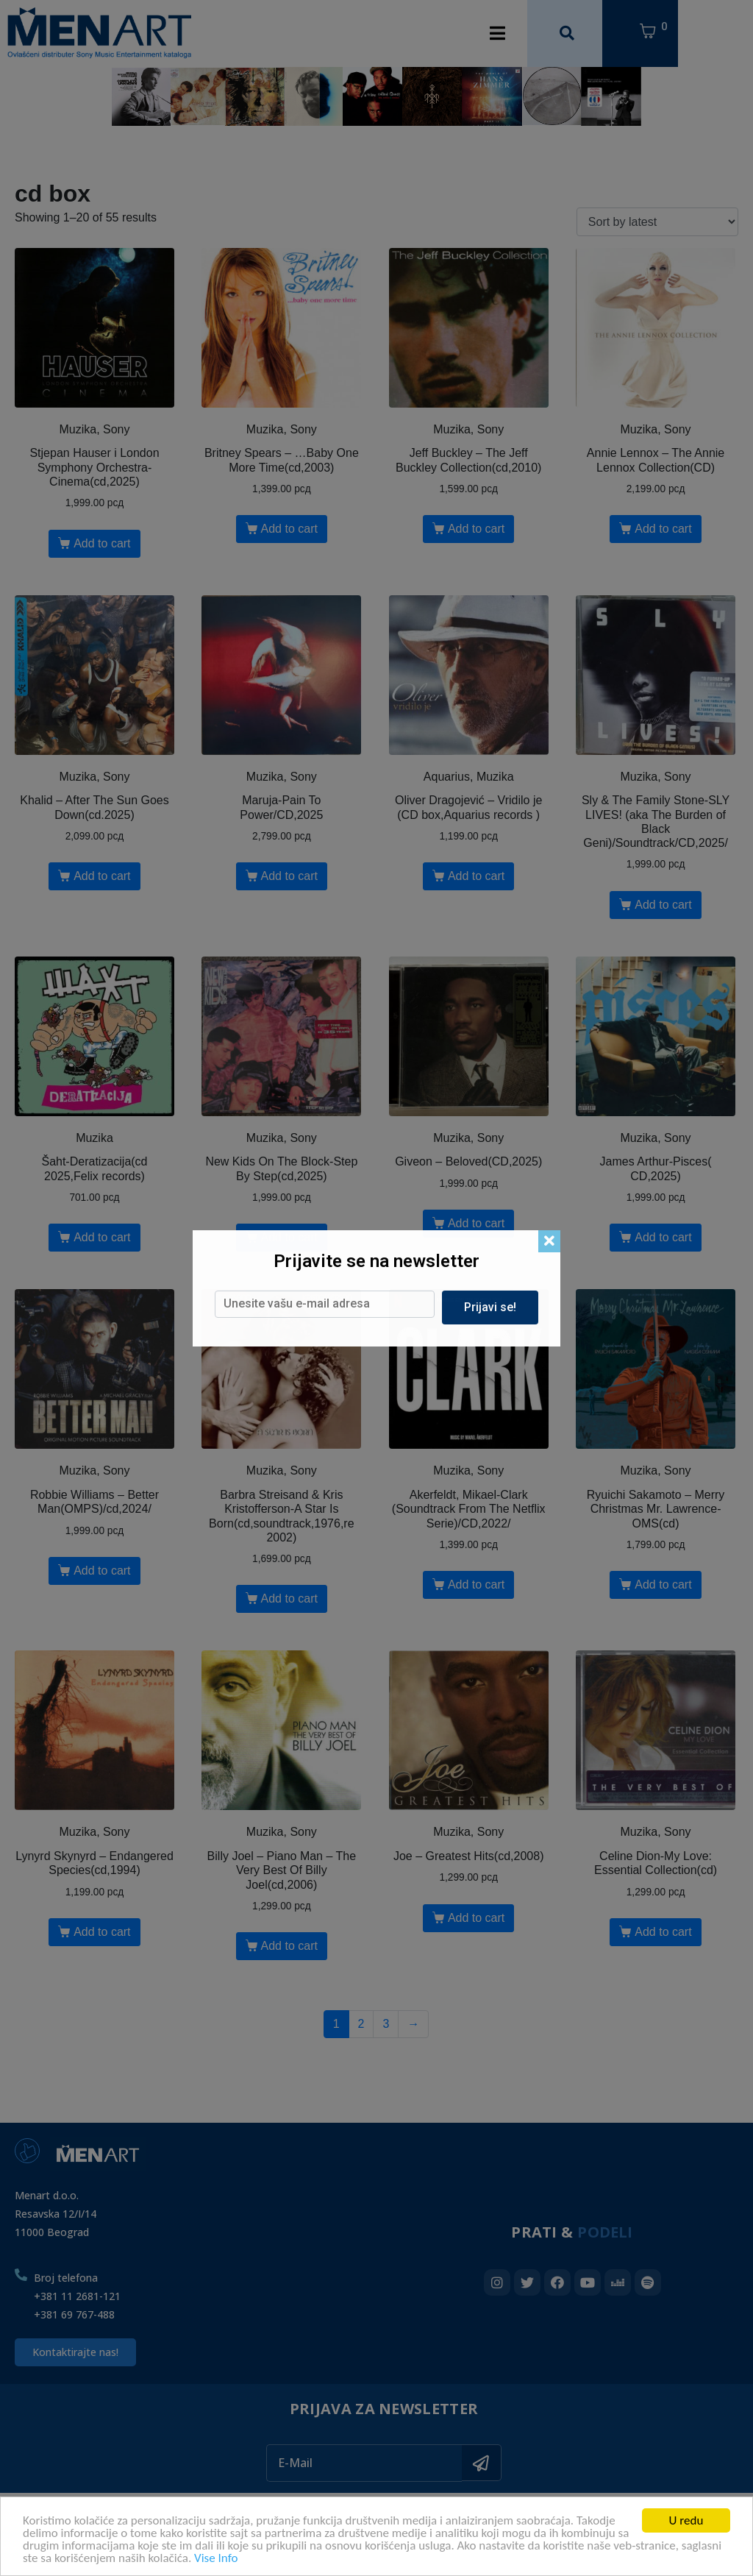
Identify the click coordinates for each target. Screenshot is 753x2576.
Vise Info (216, 2559)
